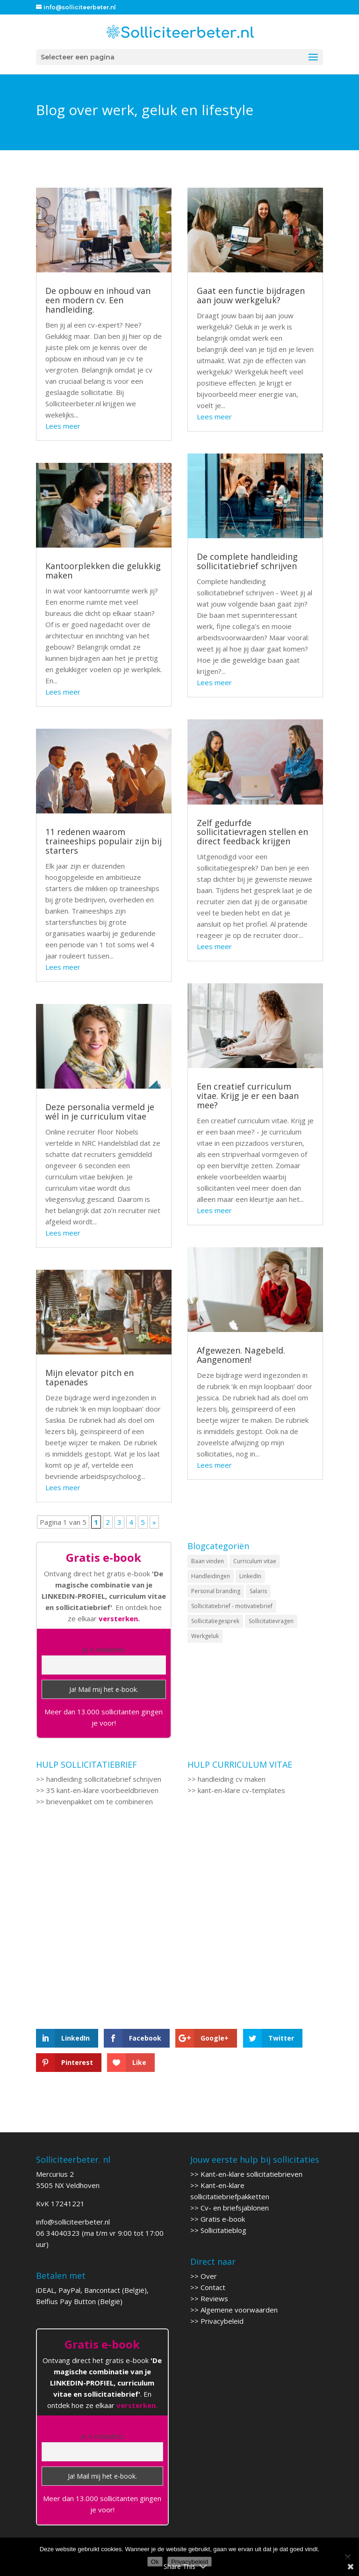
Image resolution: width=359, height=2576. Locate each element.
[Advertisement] (104, 1909)
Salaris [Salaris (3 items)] (258, 1591)
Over (209, 2276)
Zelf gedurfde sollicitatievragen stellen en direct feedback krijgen (252, 832)
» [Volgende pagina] (154, 1522)
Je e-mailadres (103, 1649)
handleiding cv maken (232, 1779)
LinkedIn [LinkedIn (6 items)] (250, 1576)
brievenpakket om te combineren (99, 1801)
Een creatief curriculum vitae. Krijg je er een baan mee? (248, 1096)
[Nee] (347, 2556)
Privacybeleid (222, 2321)
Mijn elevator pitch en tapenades (89, 1377)
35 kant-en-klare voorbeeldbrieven (102, 1790)
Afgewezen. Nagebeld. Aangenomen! (241, 1355)
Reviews (214, 2298)
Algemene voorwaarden (239, 2309)
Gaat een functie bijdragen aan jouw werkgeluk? (251, 295)
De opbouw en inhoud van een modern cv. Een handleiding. (98, 300)
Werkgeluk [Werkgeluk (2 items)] (205, 1636)
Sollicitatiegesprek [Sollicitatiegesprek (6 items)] (215, 1621)
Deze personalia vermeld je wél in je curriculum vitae (99, 1111)
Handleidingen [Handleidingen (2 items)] (210, 1576)
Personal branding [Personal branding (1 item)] (215, 1591)
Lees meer (62, 426)
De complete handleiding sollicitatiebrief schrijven (247, 561)
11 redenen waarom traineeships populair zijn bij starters (103, 841)
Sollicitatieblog (223, 2230)
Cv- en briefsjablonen (235, 2207)
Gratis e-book (223, 2219)
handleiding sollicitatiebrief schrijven (103, 1779)
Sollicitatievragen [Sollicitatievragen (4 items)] (271, 1621)
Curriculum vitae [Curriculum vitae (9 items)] (254, 1561)
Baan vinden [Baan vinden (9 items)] (207, 1561)
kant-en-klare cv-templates (241, 1790)
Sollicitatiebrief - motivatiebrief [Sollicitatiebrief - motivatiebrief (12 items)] (232, 1606)
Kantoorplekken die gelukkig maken (103, 570)
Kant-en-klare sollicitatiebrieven (251, 2174)
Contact (213, 2287)
